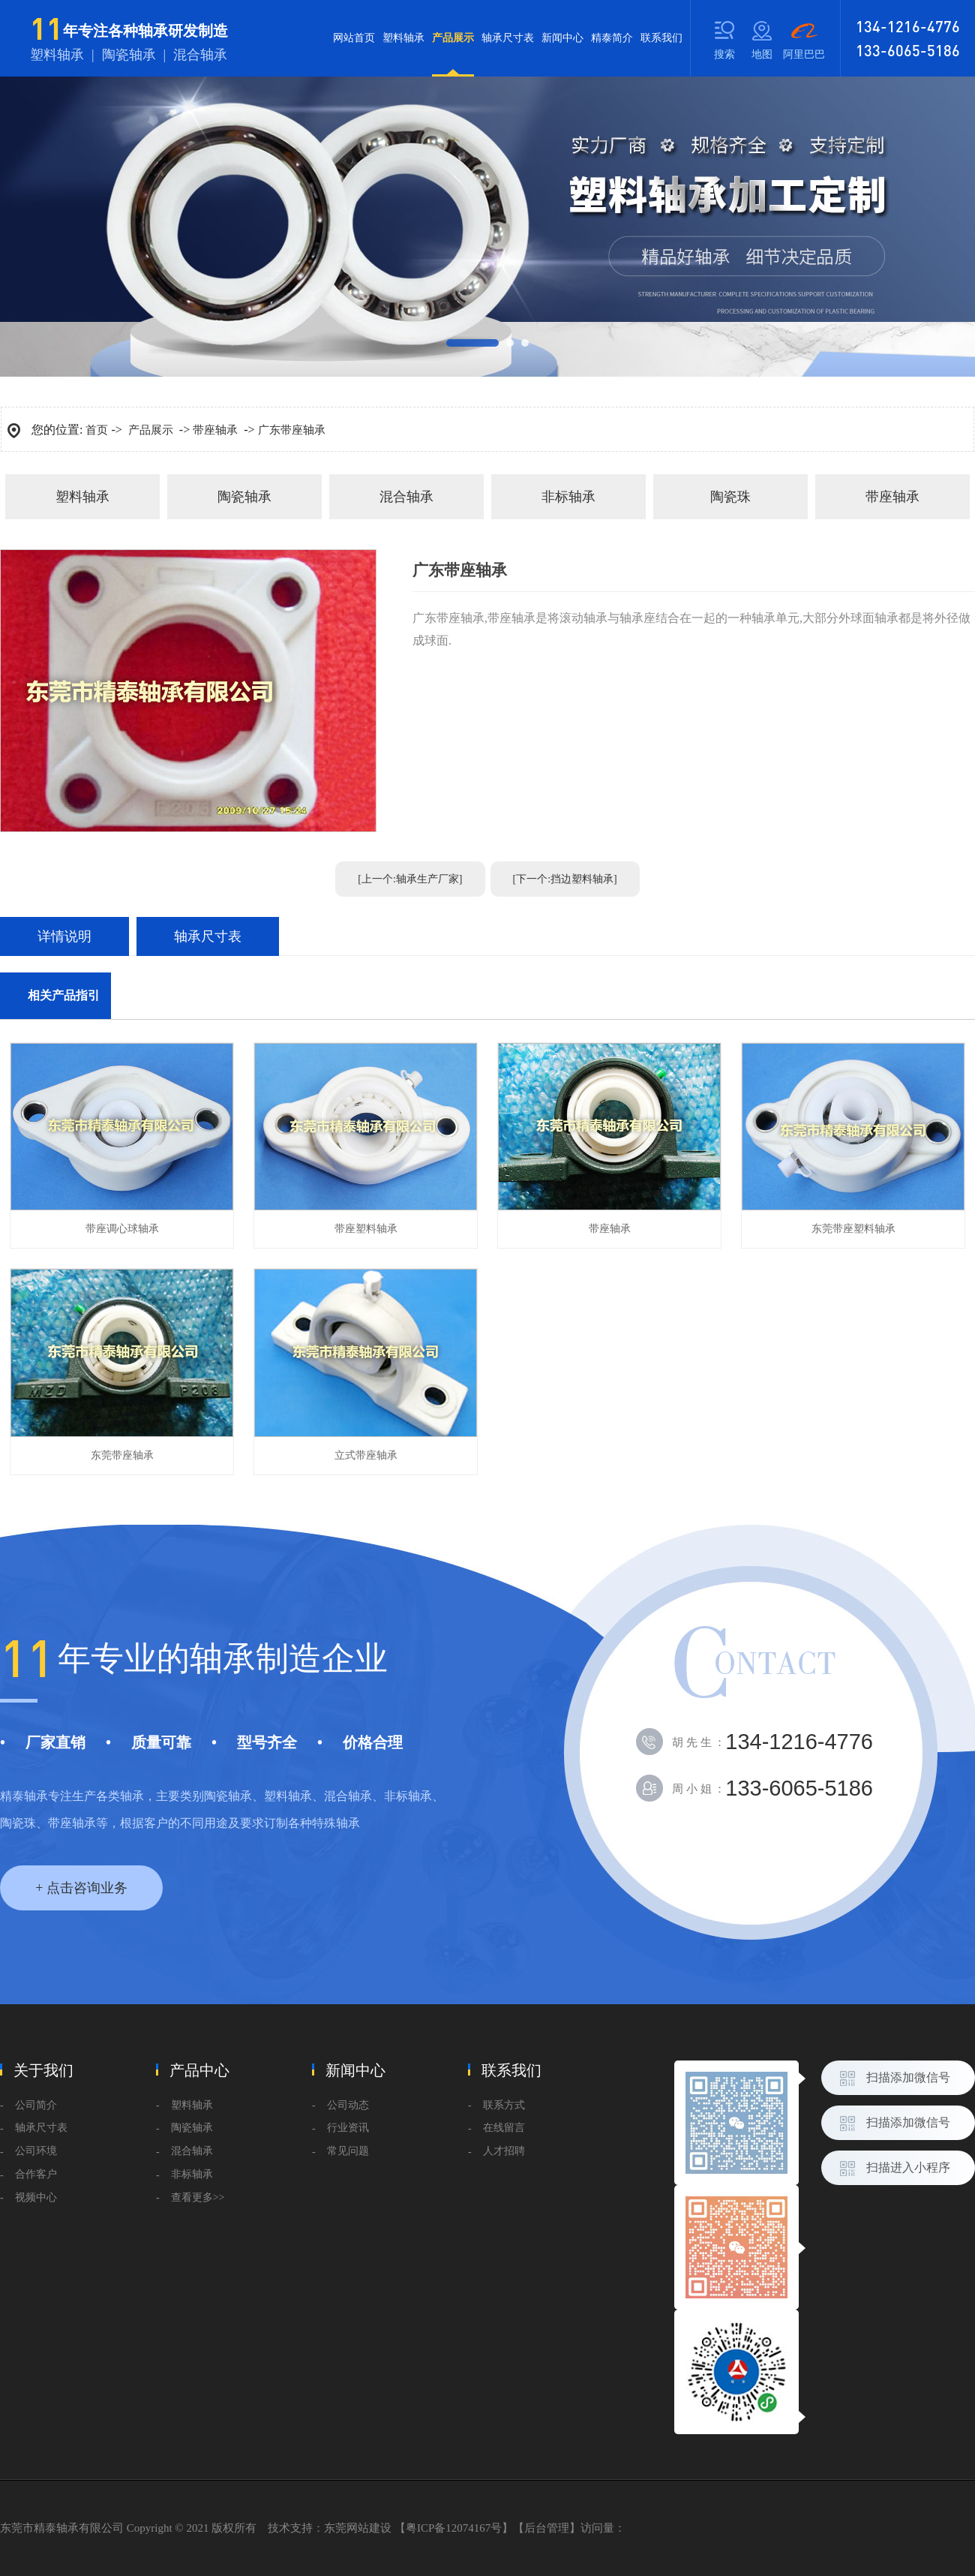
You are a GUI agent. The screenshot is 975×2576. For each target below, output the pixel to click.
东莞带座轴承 (122, 1455)
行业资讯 (348, 2127)
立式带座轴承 (366, 1455)
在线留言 (504, 2127)
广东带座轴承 (292, 430)
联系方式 (504, 2105)
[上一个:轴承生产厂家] (410, 879)
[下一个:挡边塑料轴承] (565, 879)
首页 (97, 430)
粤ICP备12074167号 (454, 2528)
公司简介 (36, 2105)
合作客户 (36, 2174)
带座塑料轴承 (366, 1228)
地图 (762, 54)
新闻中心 (563, 38)
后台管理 (546, 2528)
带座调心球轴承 (122, 1228)
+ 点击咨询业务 (81, 1887)
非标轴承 (569, 496)
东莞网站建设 (358, 2528)
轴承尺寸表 (508, 38)
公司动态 (348, 2105)
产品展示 (453, 54)
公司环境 (36, 2151)
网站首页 (354, 38)
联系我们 (661, 38)
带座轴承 (215, 430)
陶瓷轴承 (245, 496)
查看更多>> (198, 2197)
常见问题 (348, 2151)
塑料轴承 (403, 38)
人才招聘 (504, 2151)
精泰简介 (612, 38)
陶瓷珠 (730, 496)
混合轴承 (407, 496)
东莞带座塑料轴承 (854, 1228)
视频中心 (36, 2197)
